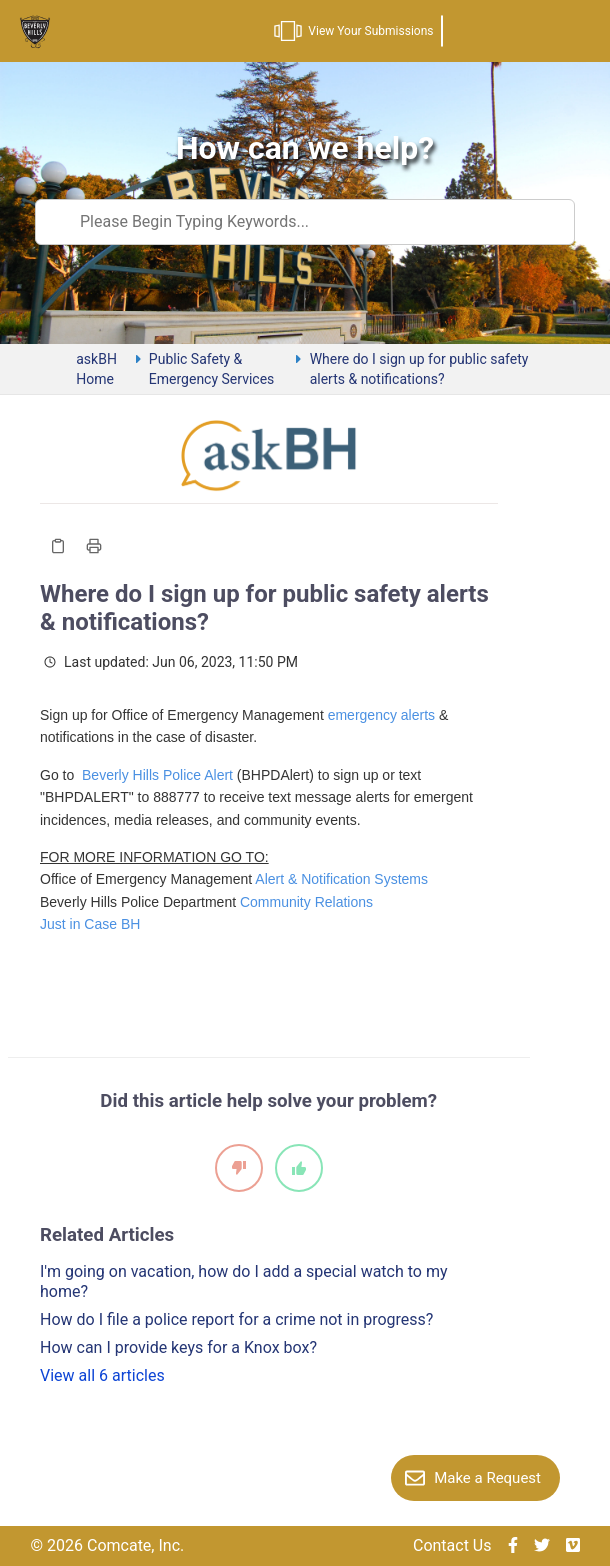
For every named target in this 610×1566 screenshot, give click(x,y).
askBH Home (96, 369)
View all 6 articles (102, 1375)
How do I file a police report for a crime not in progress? (236, 1319)
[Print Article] (94, 546)
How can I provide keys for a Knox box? (178, 1347)
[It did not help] (239, 1168)
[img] (513, 1546)
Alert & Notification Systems (341, 879)
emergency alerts (381, 715)
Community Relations (306, 902)
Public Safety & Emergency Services (211, 369)
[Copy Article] (58, 546)
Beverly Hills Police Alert (157, 775)
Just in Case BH (90, 924)
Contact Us (452, 1545)
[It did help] (299, 1168)
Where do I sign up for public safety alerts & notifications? (419, 369)
